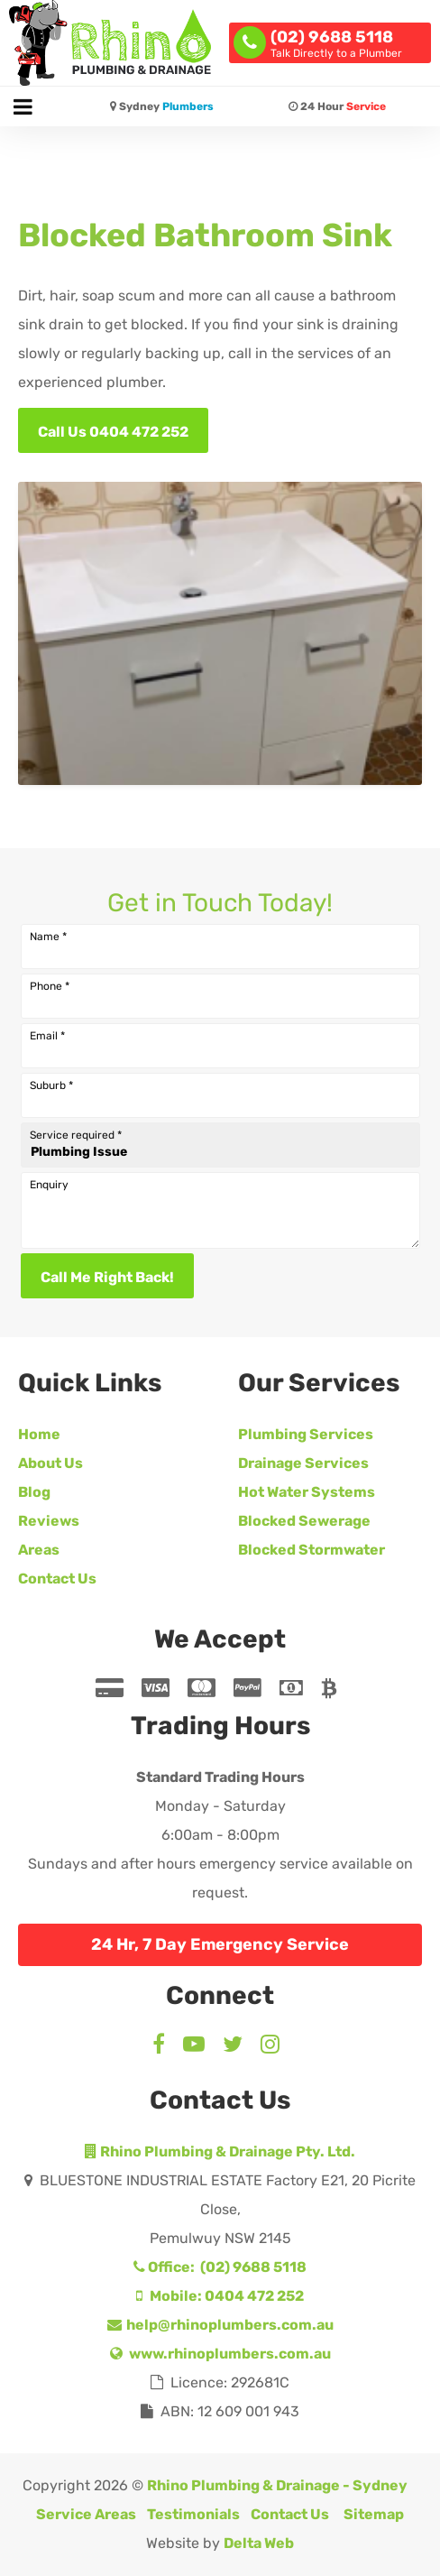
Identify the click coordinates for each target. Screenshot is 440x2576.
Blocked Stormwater (311, 1549)
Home (39, 1434)
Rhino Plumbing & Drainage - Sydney (277, 2485)
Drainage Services (303, 1463)
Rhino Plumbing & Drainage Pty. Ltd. (220, 2151)
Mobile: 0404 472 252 (220, 2295)
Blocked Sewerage (304, 1520)
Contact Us (57, 1578)
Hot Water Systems (306, 1491)
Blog (34, 1491)
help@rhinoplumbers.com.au (220, 2324)
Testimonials (193, 2514)
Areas (39, 1549)
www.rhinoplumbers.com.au (220, 2353)
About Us (50, 1463)
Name (48, 936)
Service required (76, 1135)
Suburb (51, 1085)
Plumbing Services (305, 1434)
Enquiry (49, 1184)
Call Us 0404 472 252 (113, 431)
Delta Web (259, 2543)
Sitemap (374, 2514)
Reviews (48, 1520)
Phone (49, 986)
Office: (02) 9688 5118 (220, 2267)
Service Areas (86, 2514)
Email (47, 1035)
